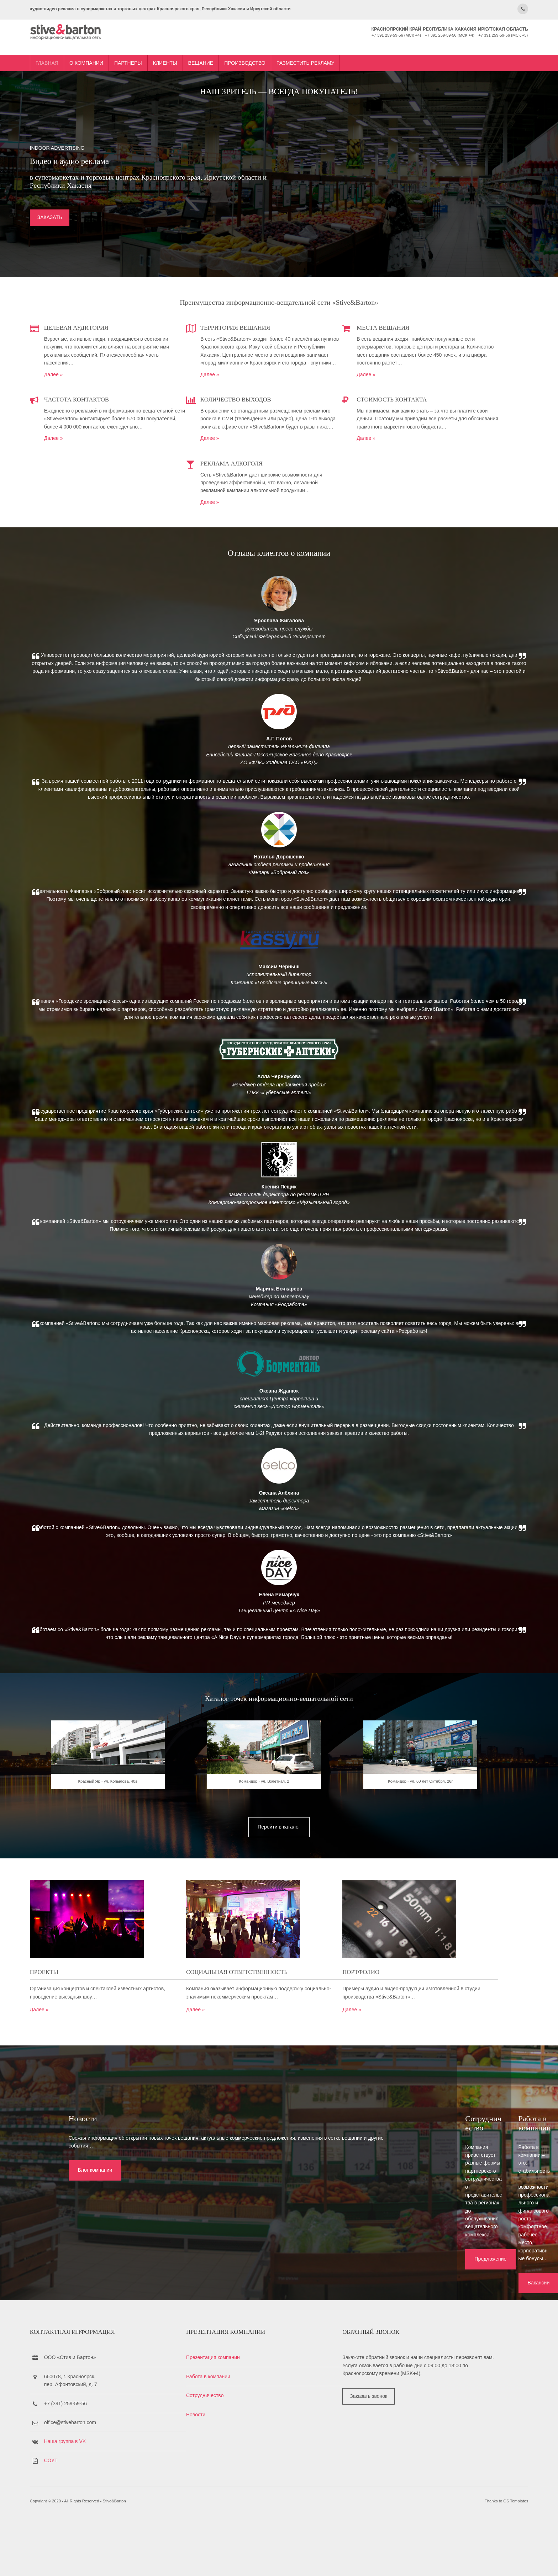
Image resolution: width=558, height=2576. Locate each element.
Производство (320, 47)
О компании (161, 47)
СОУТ (126, 2514)
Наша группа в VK (140, 2495)
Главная (122, 47)
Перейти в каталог (279, 2011)
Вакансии (420, 2316)
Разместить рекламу (381, 47)
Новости (234, 2468)
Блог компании (54, 2316)
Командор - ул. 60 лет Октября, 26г (398, 1976)
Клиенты (240, 47)
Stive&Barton (189, 2561)
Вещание (276, 47)
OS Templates (440, 2561)
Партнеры (203, 47)
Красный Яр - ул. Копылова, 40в (159, 1976)
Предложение (239, 2316)
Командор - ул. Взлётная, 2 (279, 1976)
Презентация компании (251, 2411)
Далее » (128, 385)
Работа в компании (247, 2430)
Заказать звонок (370, 2457)
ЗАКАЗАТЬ (124, 229)
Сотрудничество (243, 2449)
